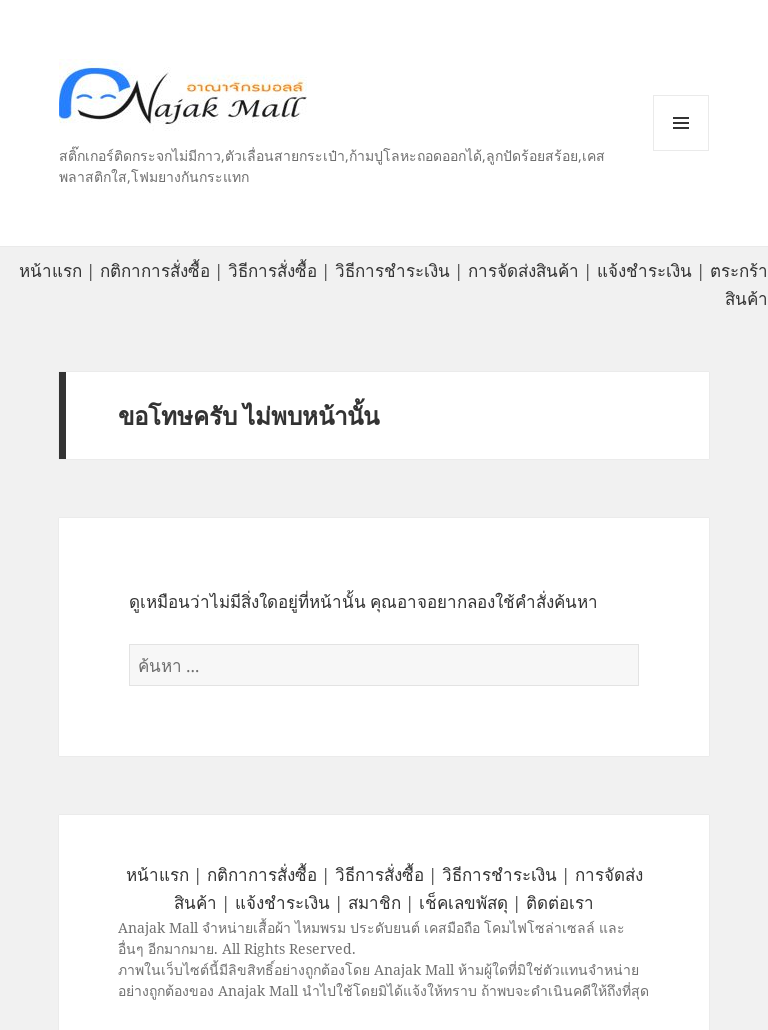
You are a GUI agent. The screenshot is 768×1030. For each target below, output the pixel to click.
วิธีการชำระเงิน (392, 270)
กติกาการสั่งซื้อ (155, 270)
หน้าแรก (50, 270)
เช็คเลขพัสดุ (463, 902)
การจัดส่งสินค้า (523, 270)
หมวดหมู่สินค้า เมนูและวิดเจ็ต (681, 123)
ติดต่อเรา (560, 902)
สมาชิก (374, 902)
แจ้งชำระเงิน (644, 270)
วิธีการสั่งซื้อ (272, 270)
